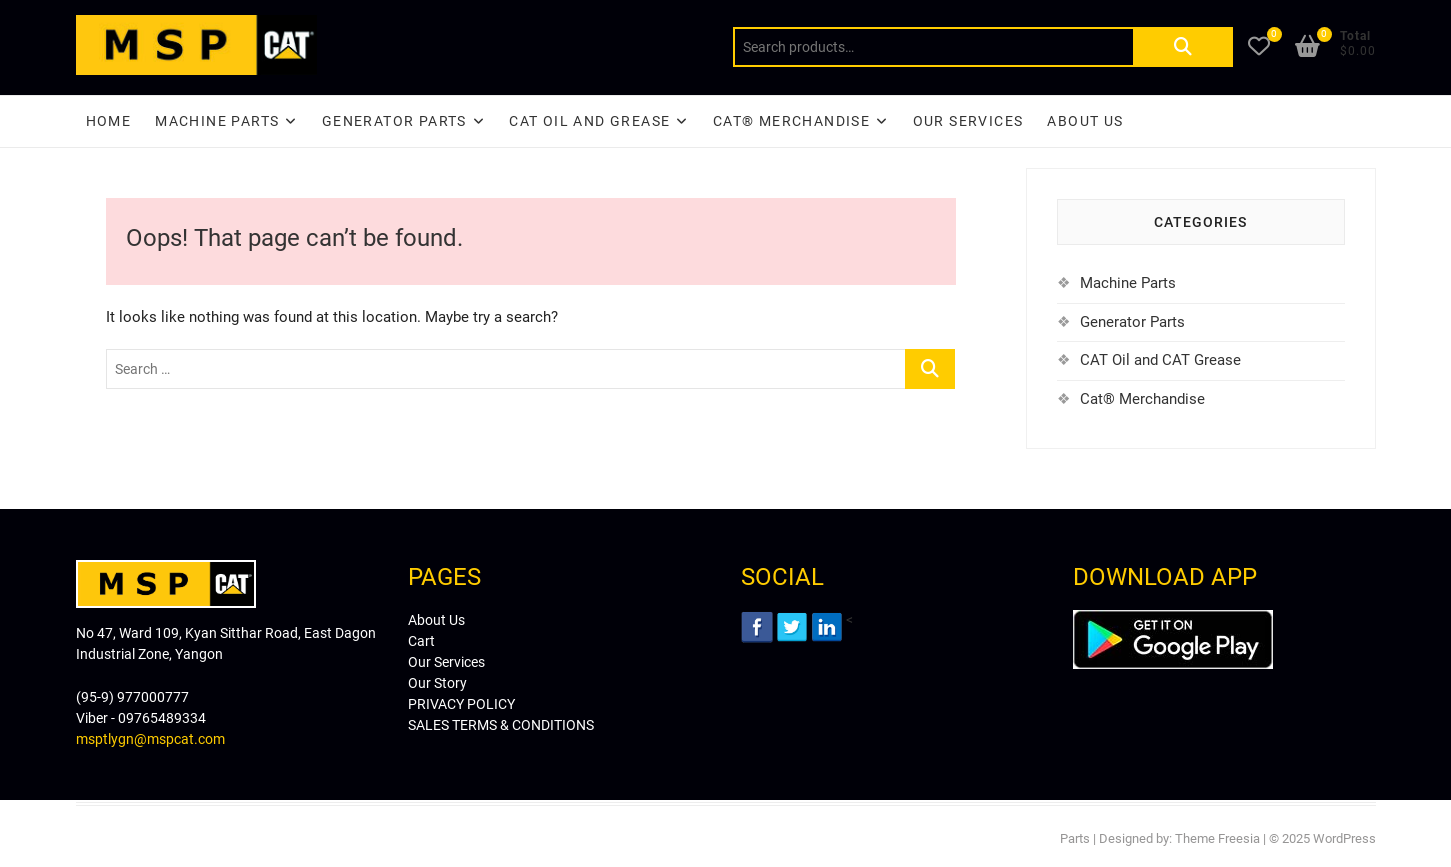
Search (1183, 47)
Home (109, 121)
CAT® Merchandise (791, 121)
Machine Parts (217, 121)
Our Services (968, 121)
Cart (421, 641)
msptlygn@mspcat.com (150, 739)
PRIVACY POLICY (461, 704)
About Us (1085, 121)
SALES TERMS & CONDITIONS (501, 725)
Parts (1075, 838)
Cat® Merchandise (1142, 399)
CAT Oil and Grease (589, 121)
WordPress (1344, 838)
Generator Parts (394, 121)
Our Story (437, 683)
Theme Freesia (1217, 838)
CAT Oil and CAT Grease (1160, 360)
